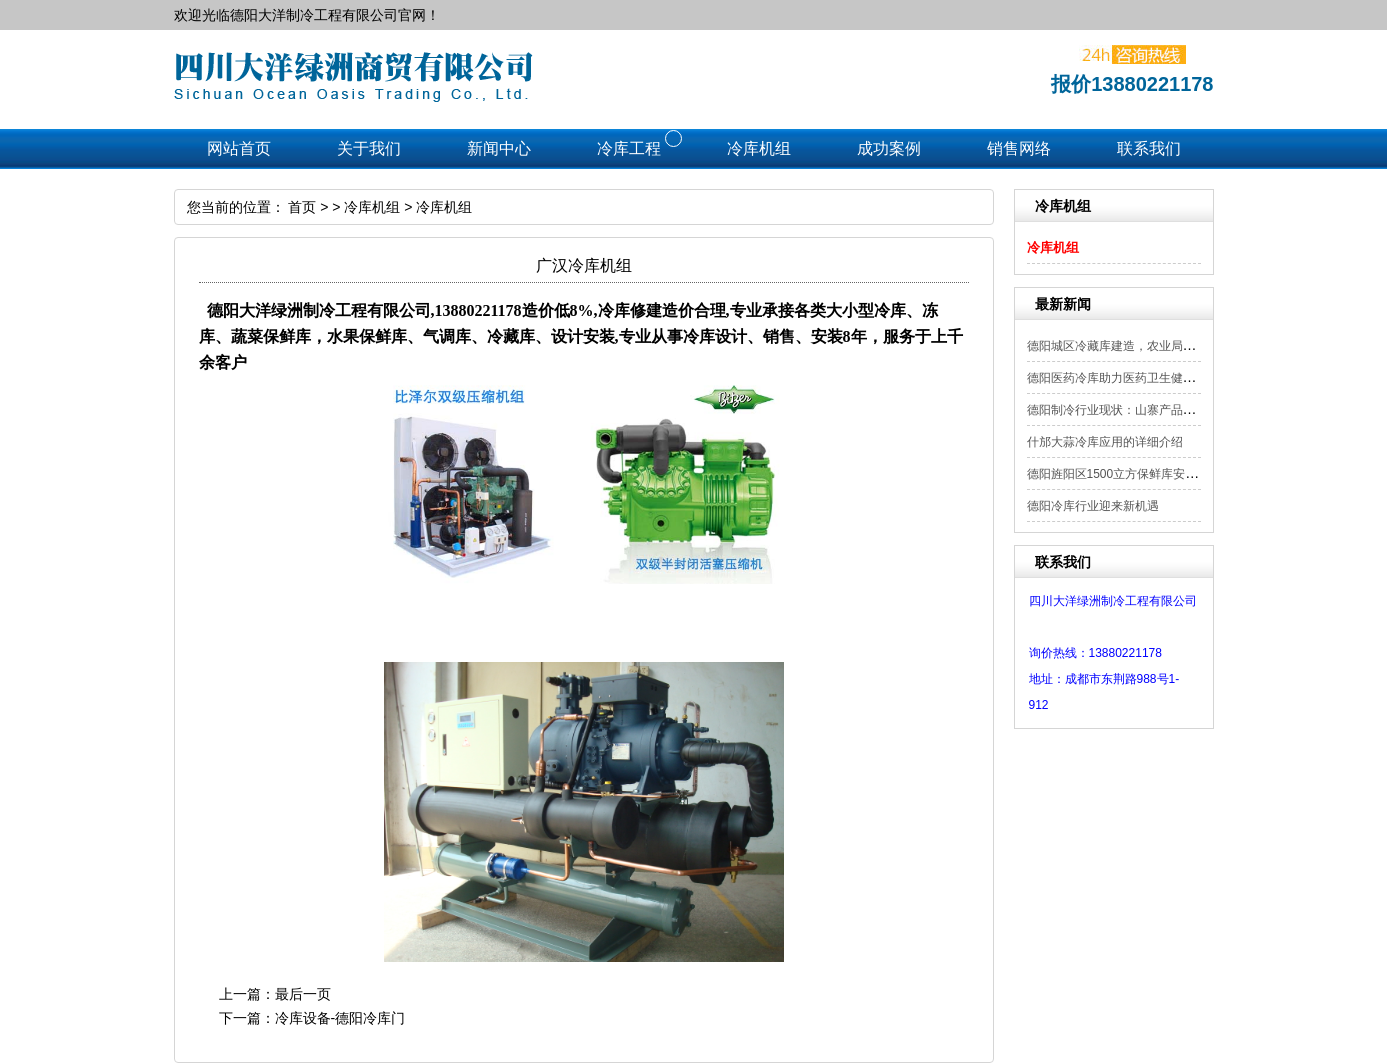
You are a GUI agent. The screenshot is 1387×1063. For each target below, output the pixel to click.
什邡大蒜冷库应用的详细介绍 (1105, 442)
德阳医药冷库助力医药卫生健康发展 (1123, 378)
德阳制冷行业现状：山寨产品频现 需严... (1135, 410)
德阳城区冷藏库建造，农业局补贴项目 (1129, 346)
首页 (302, 207)
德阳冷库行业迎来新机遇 (1093, 506)
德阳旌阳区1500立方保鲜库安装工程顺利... (1141, 474)
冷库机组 (1053, 247)
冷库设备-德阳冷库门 (340, 1018)
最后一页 (303, 994)
